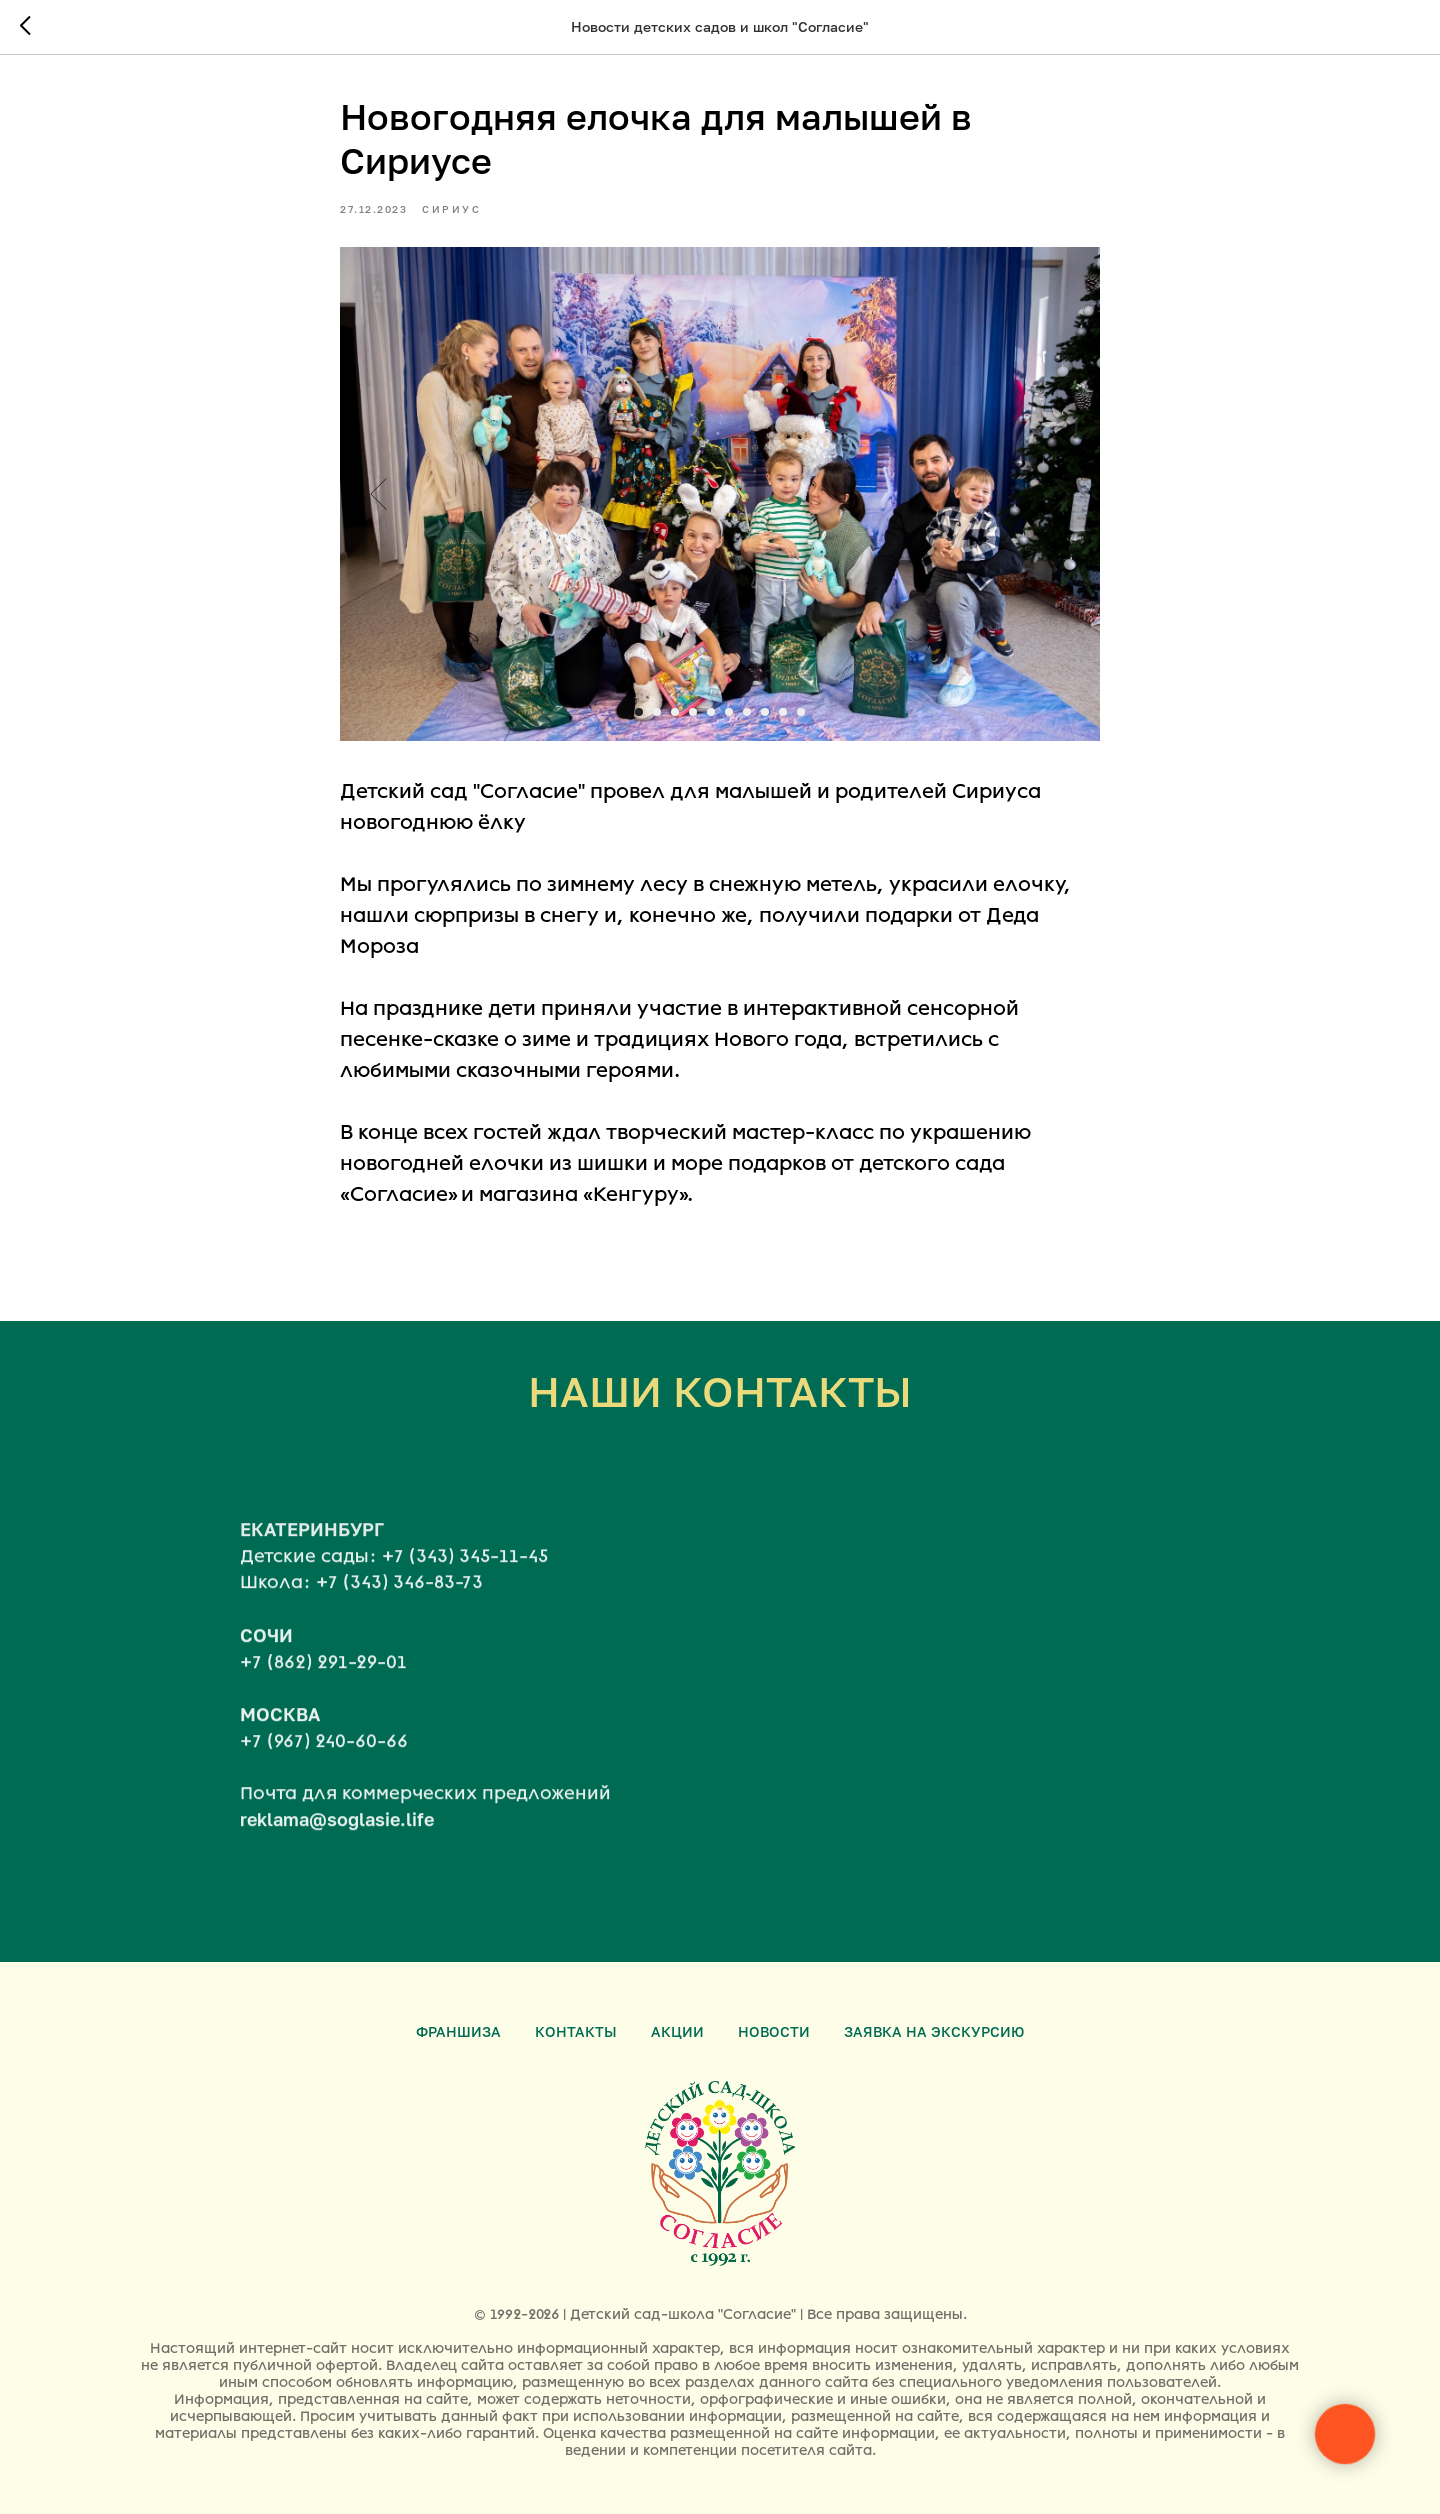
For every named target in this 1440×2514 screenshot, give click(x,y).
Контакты (576, 2031)
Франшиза (458, 2031)
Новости (774, 2031)
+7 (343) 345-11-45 (465, 1597)
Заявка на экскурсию (934, 2031)
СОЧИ (266, 1676)
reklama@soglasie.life (337, 1860)
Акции (677, 2031)
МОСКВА (280, 1755)
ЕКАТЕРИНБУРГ (312, 1570)
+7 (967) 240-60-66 (324, 1782)
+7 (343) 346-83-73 (399, 1624)
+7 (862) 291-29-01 (323, 1703)
